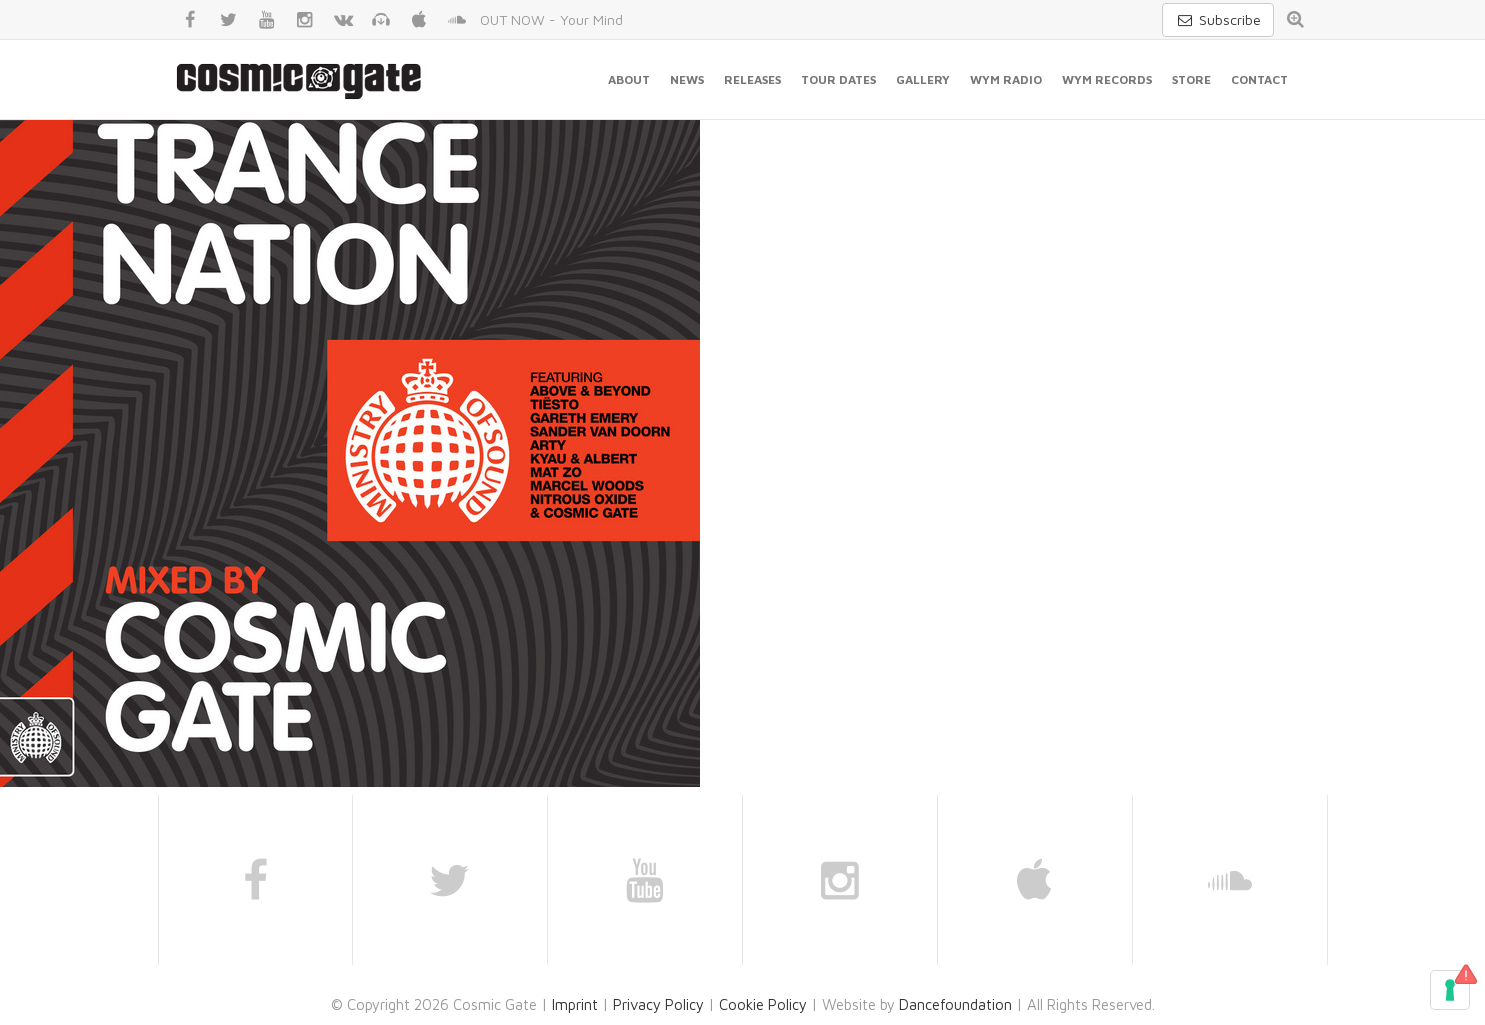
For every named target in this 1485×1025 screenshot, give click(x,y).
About (629, 79)
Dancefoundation (955, 1004)
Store (1191, 79)
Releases (752, 79)
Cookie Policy (763, 1004)
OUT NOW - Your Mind (551, 19)
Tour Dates (838, 79)
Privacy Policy (658, 1004)
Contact (1259, 79)
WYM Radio (1006, 79)
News (687, 79)
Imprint (575, 1004)
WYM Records (1107, 79)
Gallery (923, 79)
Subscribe (1218, 19)
